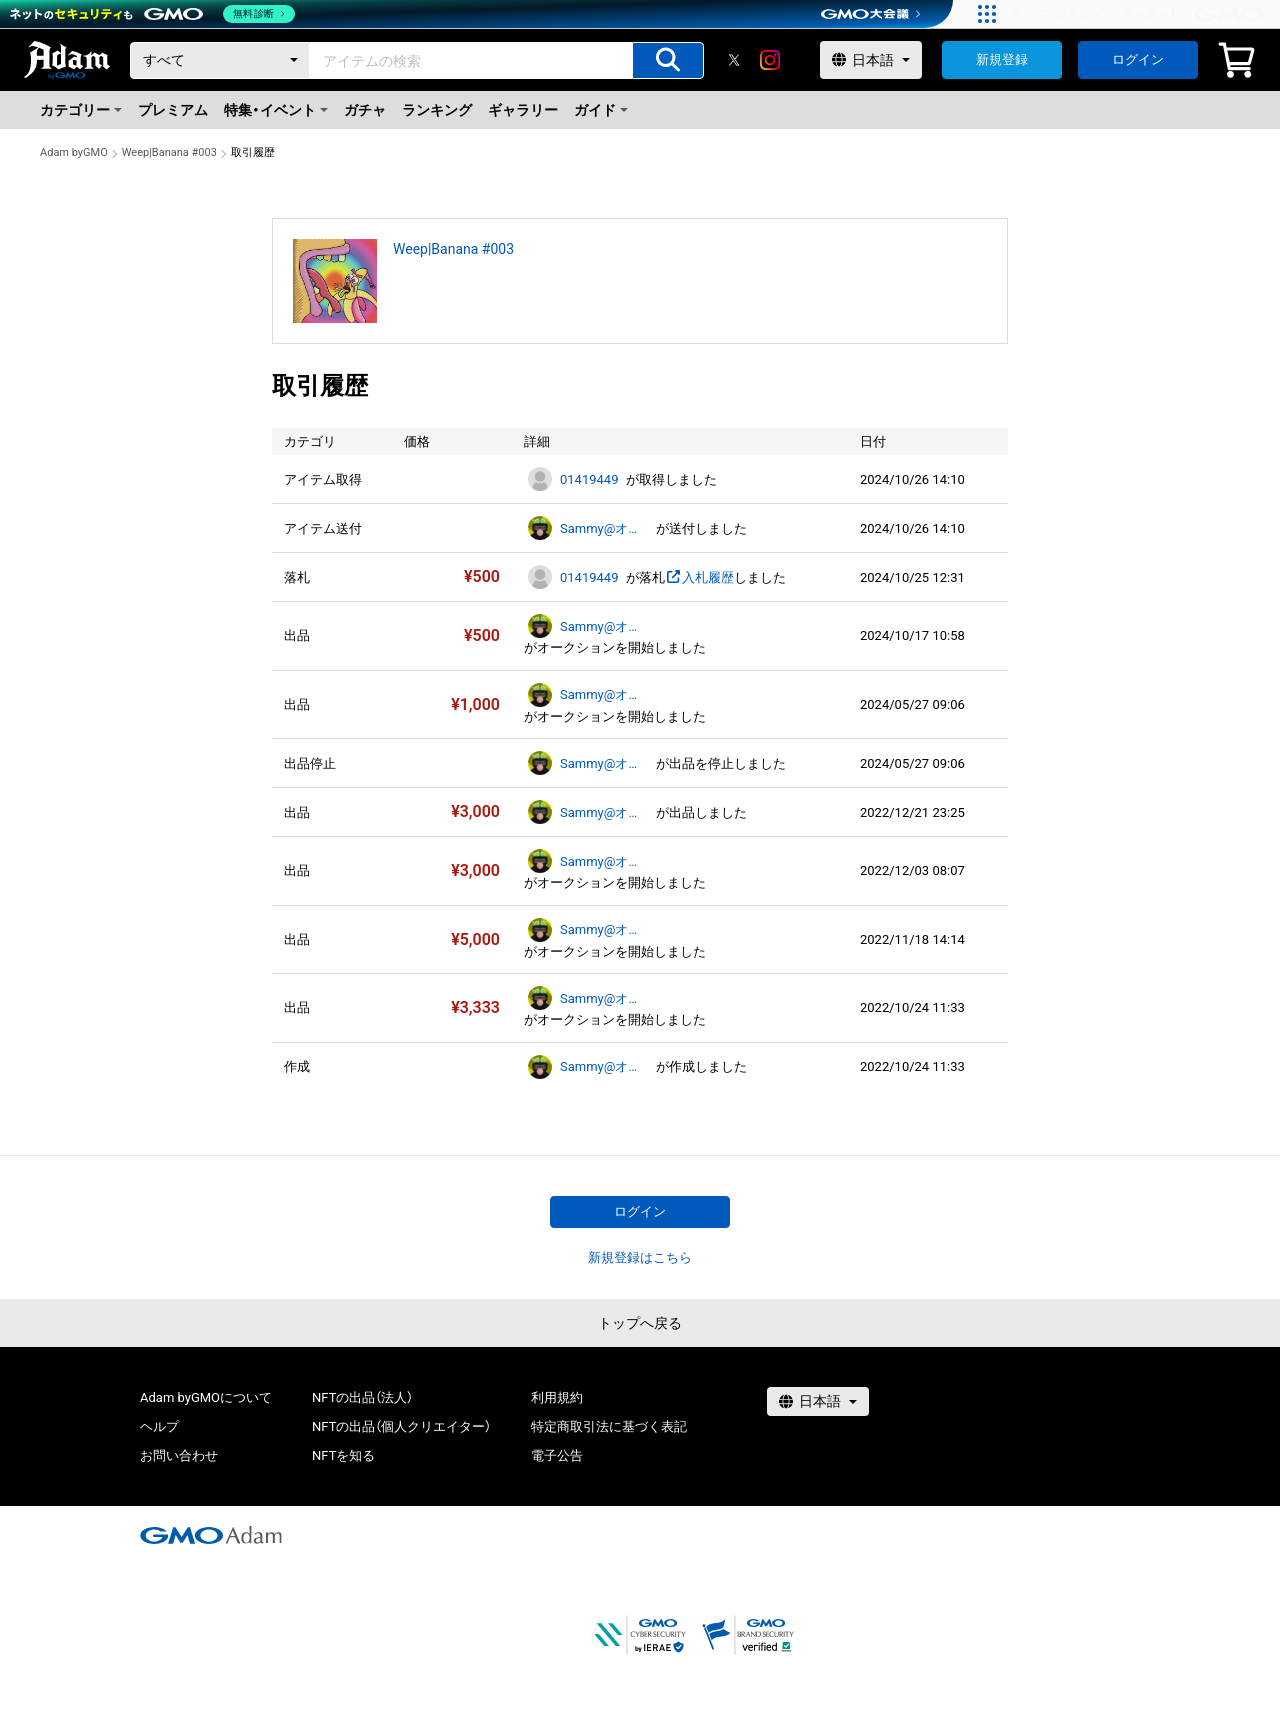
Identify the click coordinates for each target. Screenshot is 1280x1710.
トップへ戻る (640, 1323)
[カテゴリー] (220, 60)
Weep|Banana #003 (169, 152)
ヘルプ (159, 1426)
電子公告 (557, 1455)
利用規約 (557, 1397)
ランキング (437, 110)
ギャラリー (523, 110)
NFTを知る (343, 1455)
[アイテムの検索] (668, 60)
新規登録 (1002, 59)
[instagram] (770, 60)
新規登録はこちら (640, 1257)
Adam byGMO (74, 152)
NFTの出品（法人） (362, 1397)
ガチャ (365, 110)
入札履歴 (699, 577)
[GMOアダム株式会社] (211, 1535)
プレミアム (173, 110)
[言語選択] (871, 60)
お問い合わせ (179, 1455)
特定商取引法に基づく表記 (609, 1426)
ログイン (1138, 59)
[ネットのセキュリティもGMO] (153, 14)
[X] (734, 60)
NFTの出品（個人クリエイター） (401, 1426)
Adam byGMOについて (206, 1397)
